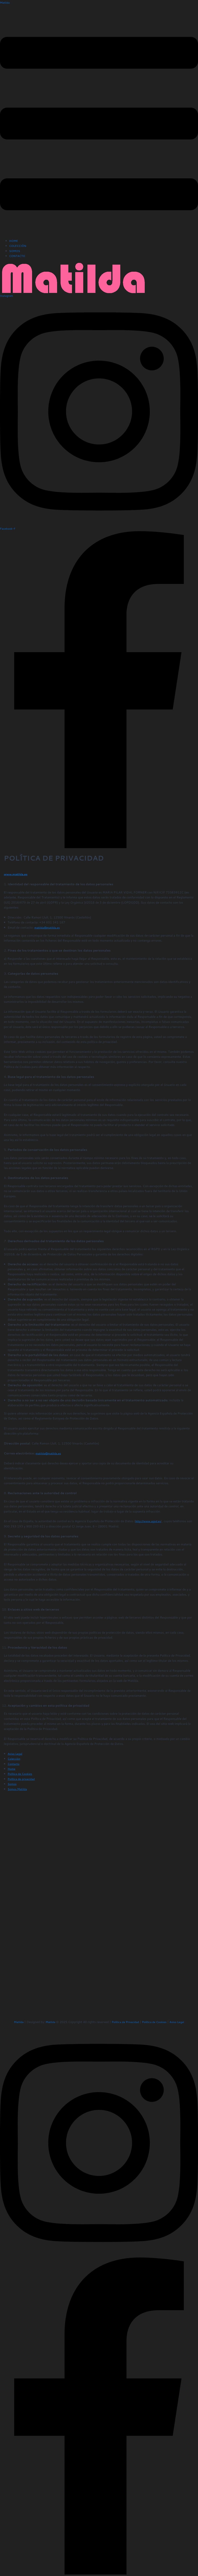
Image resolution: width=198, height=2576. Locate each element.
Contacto (14, 1763)
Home (12, 1768)
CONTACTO (18, 256)
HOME (14, 240)
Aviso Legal (16, 1753)
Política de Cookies (21, 1773)
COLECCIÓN (18, 245)
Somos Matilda (18, 1789)
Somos (12, 1784)
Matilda (5, 2)
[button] (99, 124)
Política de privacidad (22, 1779)
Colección (14, 1758)
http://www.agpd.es (149, 1521)
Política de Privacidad (124, 2022)
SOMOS (15, 251)
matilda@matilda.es (48, 927)
